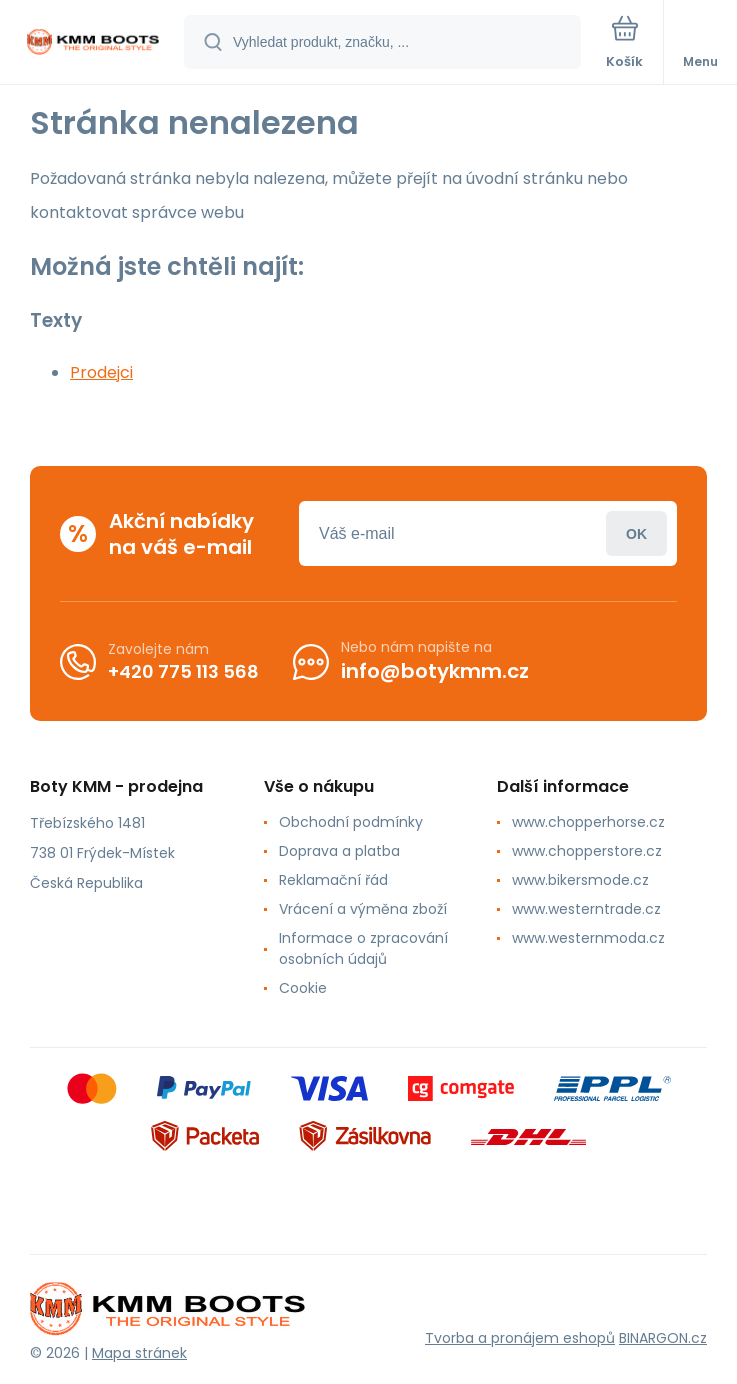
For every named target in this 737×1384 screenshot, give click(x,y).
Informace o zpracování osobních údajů (363, 948)
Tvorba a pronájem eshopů (520, 1338)
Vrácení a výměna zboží (363, 909)
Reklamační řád (333, 880)
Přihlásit (636, 533)
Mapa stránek (139, 1353)
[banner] (93, 43)
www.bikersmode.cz (580, 880)
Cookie (303, 988)
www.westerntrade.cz (586, 909)
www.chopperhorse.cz (588, 822)
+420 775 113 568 (183, 671)
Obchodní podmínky (351, 822)
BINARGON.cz (663, 1338)
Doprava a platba (339, 851)
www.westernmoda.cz (588, 938)
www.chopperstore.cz (587, 851)
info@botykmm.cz (435, 671)
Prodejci (101, 372)
